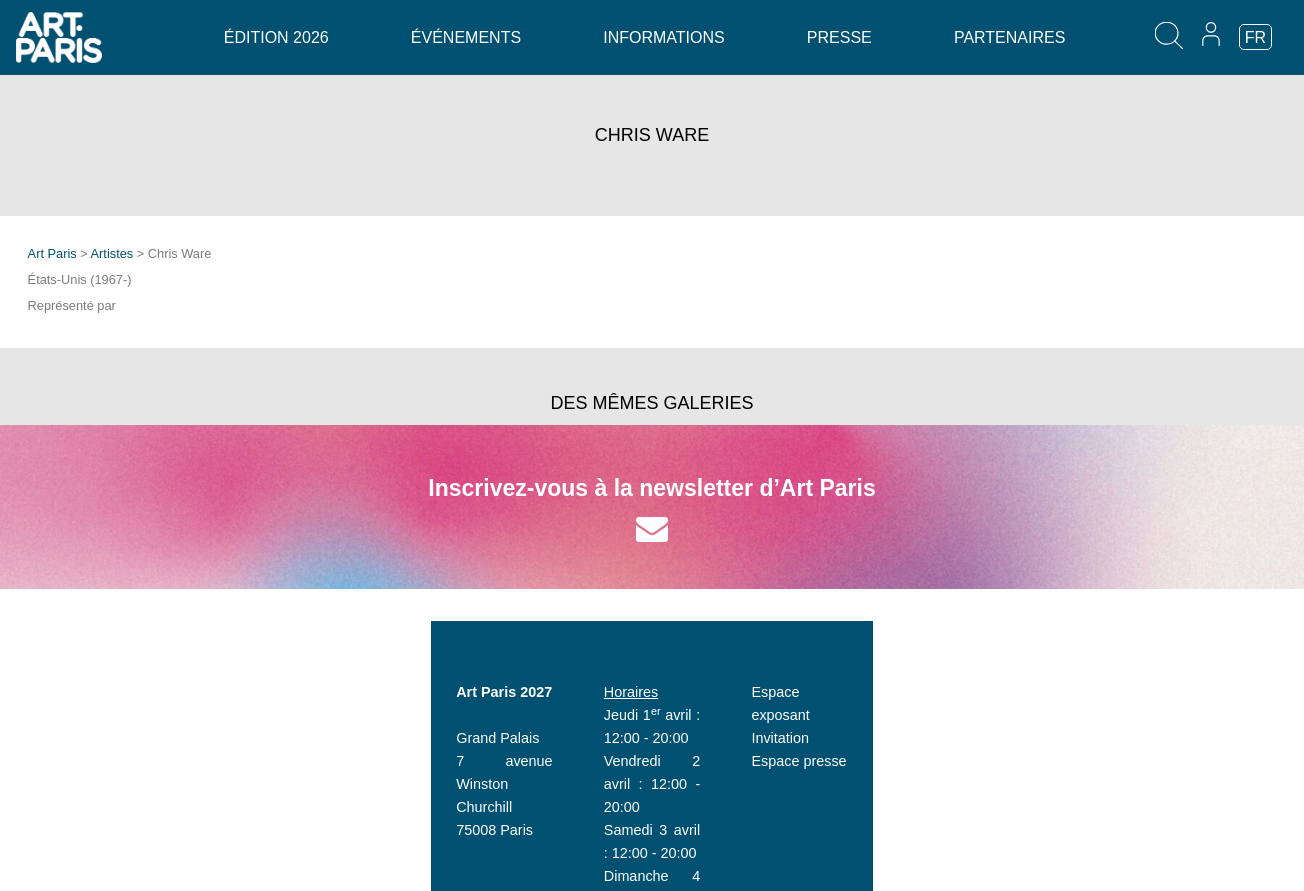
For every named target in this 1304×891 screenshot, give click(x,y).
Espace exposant (949, 692)
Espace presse (941, 738)
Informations (663, 37)
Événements (466, 37)
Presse (839, 37)
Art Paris (52, 253)
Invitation (923, 715)
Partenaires (1009, 37)
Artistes (112, 253)
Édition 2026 (276, 37)
